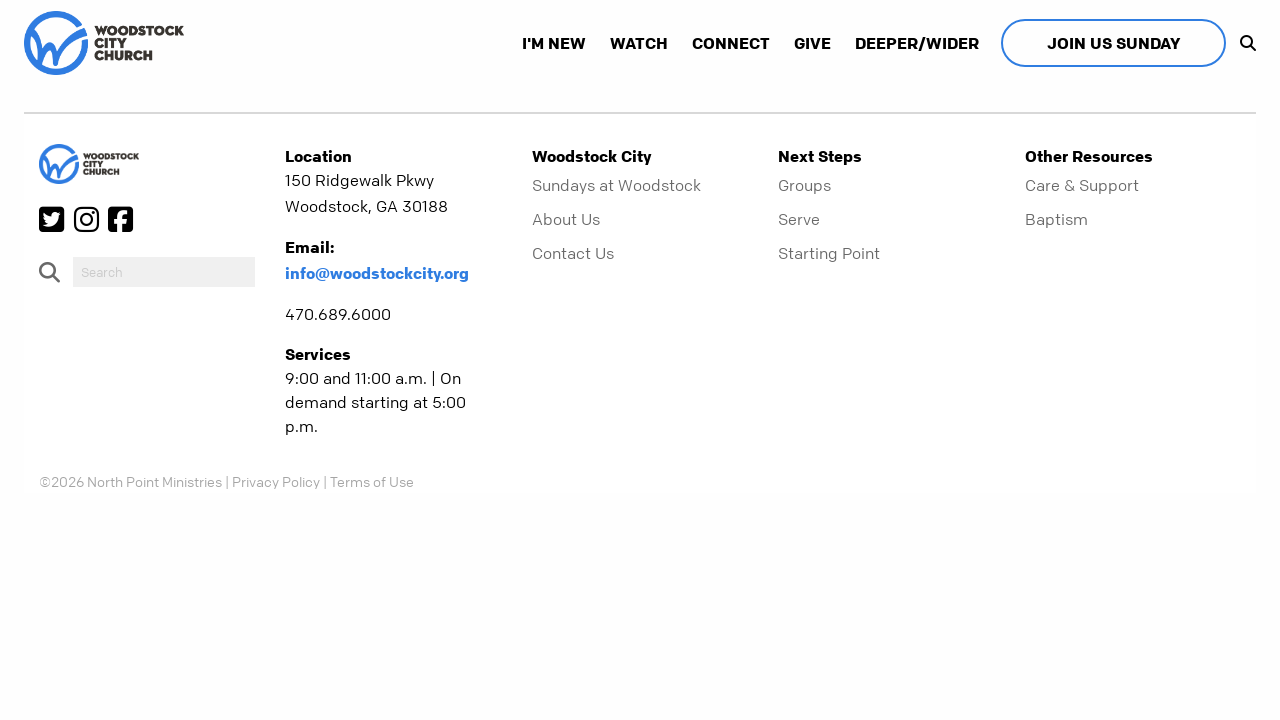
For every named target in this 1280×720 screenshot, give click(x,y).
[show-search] (1243, 43)
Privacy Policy (276, 481)
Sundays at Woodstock (616, 185)
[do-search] (164, 272)
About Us (566, 219)
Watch (639, 43)
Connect (731, 43)
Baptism (1056, 219)
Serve (799, 219)
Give (812, 43)
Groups (804, 185)
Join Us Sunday (1113, 43)
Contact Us (573, 253)
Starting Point (829, 253)
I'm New (554, 43)
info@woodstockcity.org (377, 273)
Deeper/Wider (917, 43)
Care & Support (1082, 185)
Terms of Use (372, 481)
